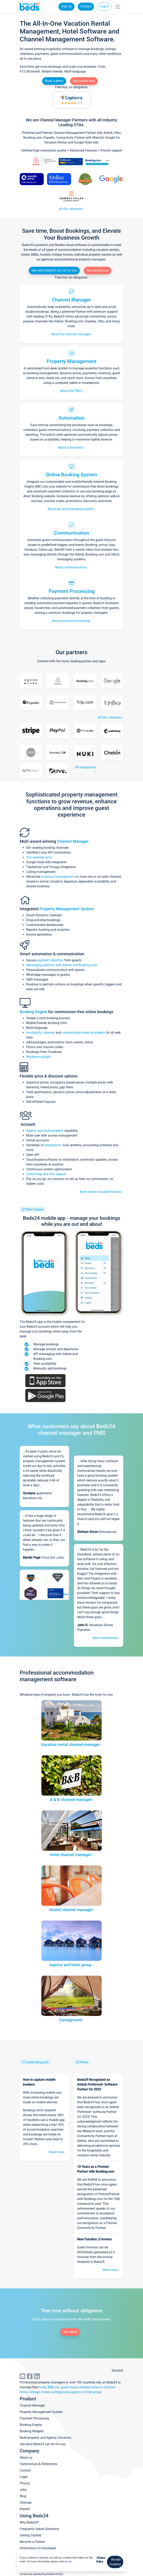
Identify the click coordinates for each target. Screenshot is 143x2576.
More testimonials (106, 1638)
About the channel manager (71, 334)
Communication (71, 533)
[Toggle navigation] (117, 7)
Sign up (66, 6)
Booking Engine (34, 1011)
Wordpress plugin (38, 1057)
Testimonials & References (38, 2464)
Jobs (23, 2490)
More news (111, 2270)
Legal (24, 2477)
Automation (71, 418)
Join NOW (70, 2332)
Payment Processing (72, 591)
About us (26, 2457)
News (84, 2062)
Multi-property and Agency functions (45, 2438)
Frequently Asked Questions (39, 2529)
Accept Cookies (115, 2562)
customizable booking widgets (83, 1032)
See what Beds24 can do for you (54, 270)
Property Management (71, 361)
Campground (71, 2019)
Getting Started (30, 2535)
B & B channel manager (71, 1799)
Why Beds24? (29, 2522)
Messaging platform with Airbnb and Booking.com (61, 965)
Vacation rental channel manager (71, 1744)
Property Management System (66, 908)
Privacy (25, 2483)
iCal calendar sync (39, 857)
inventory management (57, 876)
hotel (42, 2387)
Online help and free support (46, 1174)
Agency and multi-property (45, 1131)
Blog (23, 2496)
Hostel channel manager (71, 1909)
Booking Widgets (32, 2431)
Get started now (84, 81)
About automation (71, 447)
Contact (85, 6)
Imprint (25, 2509)
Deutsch (117, 2370)
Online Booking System (71, 475)
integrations (52, 1145)
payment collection (50, 960)
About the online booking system (71, 509)
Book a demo (54, 81)
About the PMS (71, 391)
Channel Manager (71, 300)
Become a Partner (32, 2542)
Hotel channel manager (71, 1854)
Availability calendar (40, 1032)
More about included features (101, 1192)
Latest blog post (37, 2062)
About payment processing (72, 621)
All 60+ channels (71, 209)
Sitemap (26, 2502)
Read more (57, 2152)
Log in (104, 6)
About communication (71, 567)
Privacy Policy (100, 2559)
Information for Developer (38, 2548)
